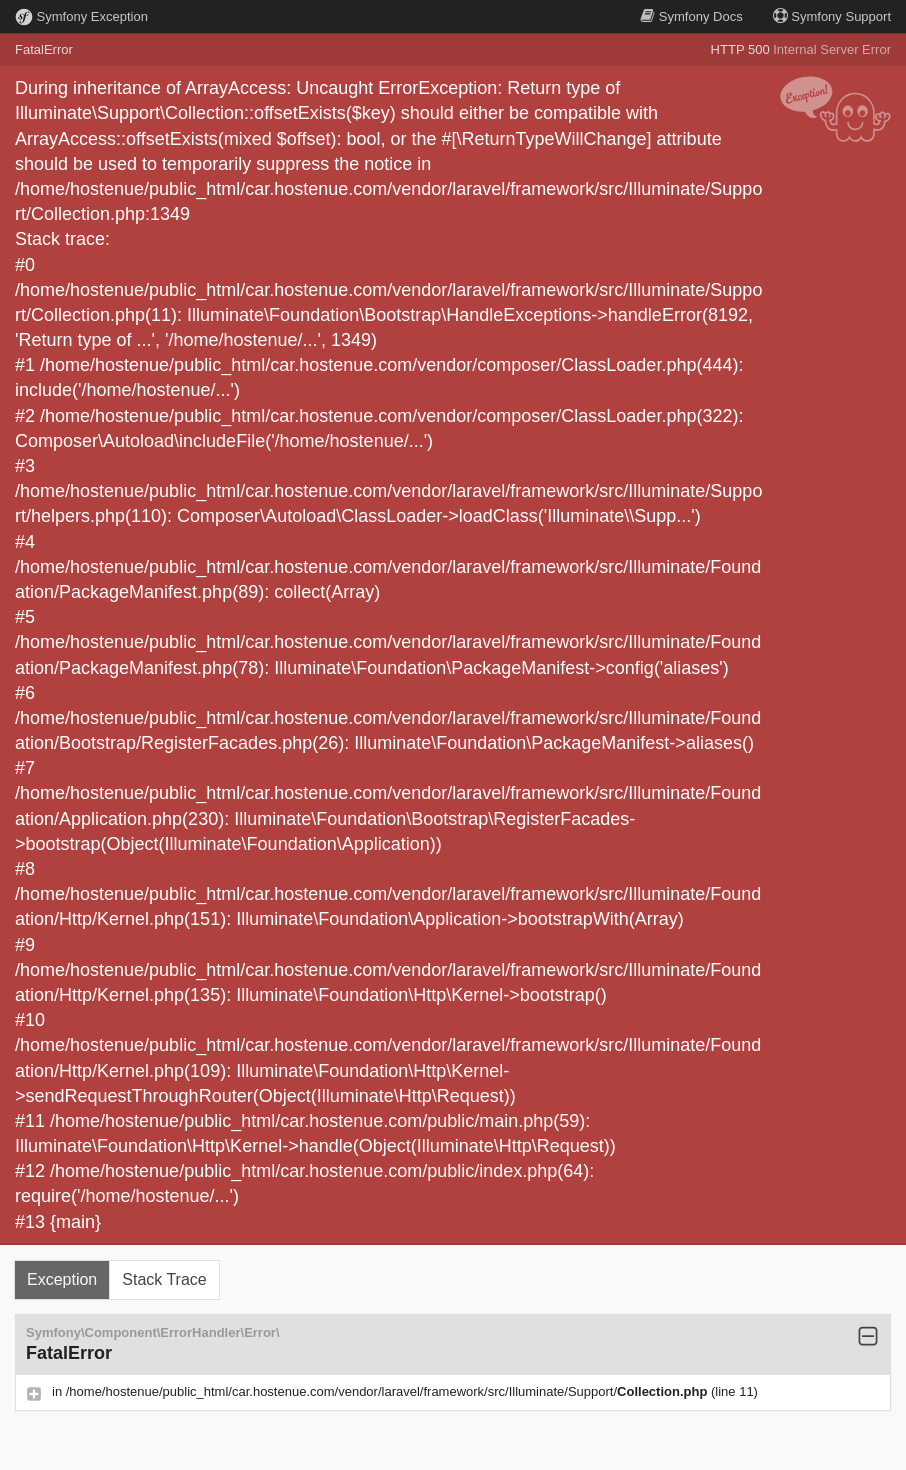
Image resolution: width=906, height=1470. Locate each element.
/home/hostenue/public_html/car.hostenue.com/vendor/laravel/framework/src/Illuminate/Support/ (388, 1391)
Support (832, 16)
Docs (691, 16)
